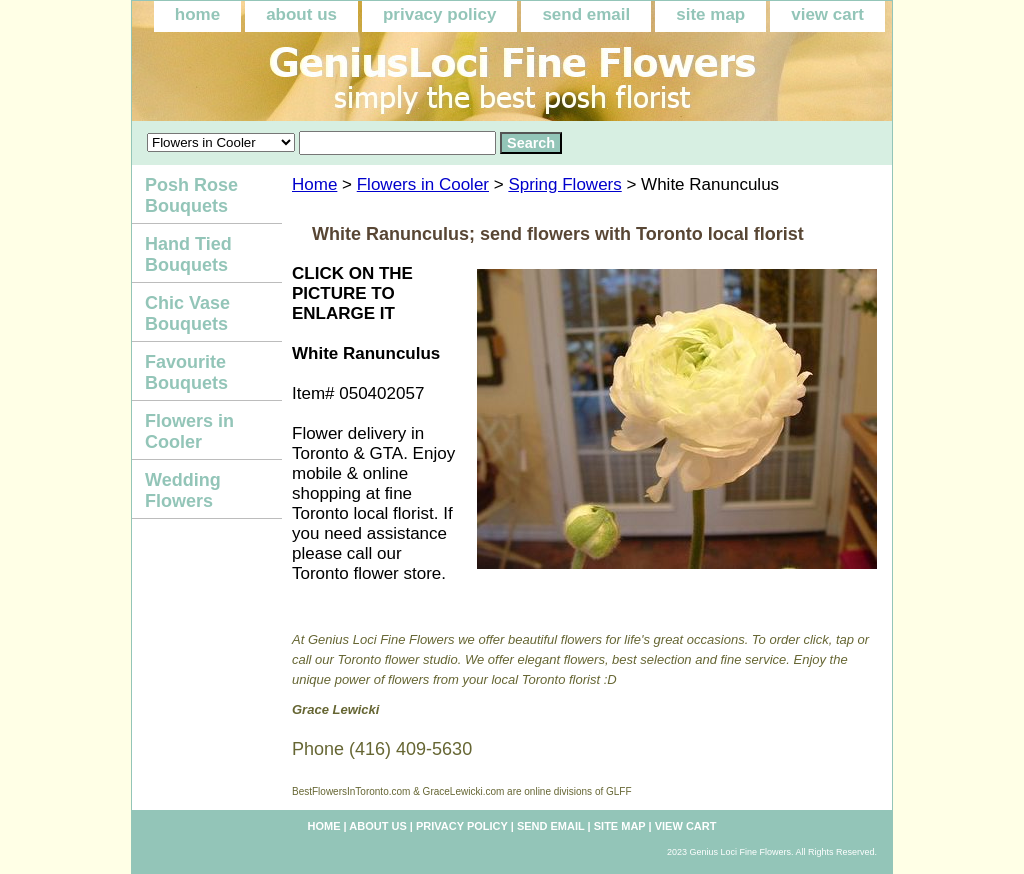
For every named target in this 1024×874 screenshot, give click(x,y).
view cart (827, 14)
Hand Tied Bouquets (188, 254)
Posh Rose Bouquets (191, 195)
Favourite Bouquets (186, 372)
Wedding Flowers (183, 490)
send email (586, 14)
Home (314, 184)
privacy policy (439, 14)
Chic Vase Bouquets (187, 313)
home (197, 14)
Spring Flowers (564, 184)
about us (301, 14)
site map (710, 14)
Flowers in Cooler (423, 184)
